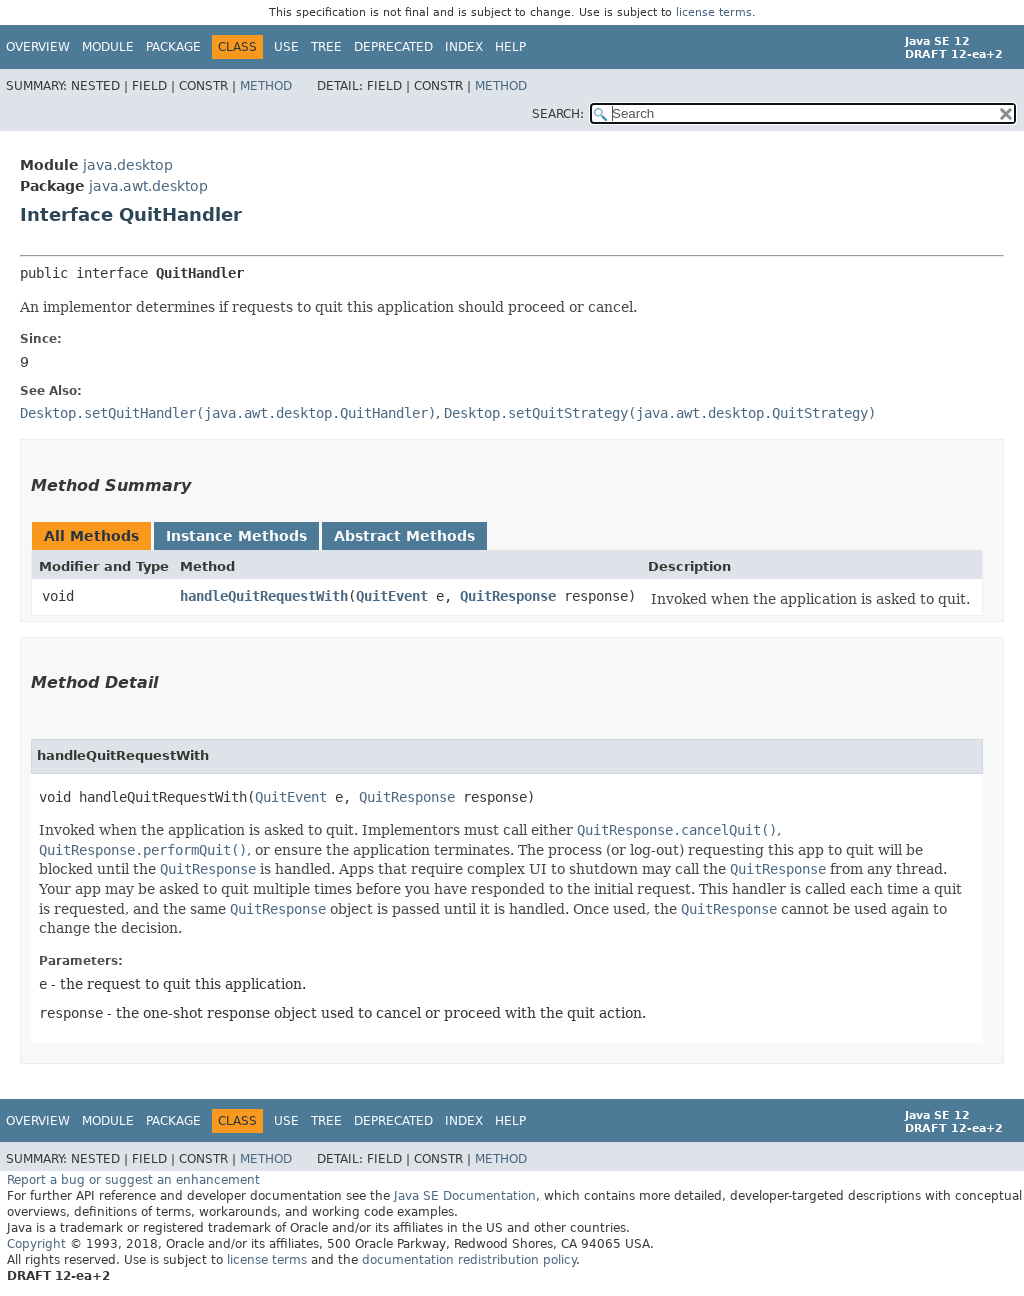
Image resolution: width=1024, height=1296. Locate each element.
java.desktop (128, 165)
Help (510, 47)
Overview (38, 47)
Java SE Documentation (465, 1196)
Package (173, 47)
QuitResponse (508, 596)
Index (464, 47)
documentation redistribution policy (469, 1260)
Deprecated (393, 47)
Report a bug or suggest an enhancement (133, 1180)
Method (266, 86)
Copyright (36, 1244)
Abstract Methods (404, 536)
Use (286, 47)
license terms (714, 12)
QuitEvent (392, 596)
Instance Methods (236, 536)
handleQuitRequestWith (264, 596)
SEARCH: (558, 114)
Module (108, 47)
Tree (326, 47)
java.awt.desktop (148, 186)
